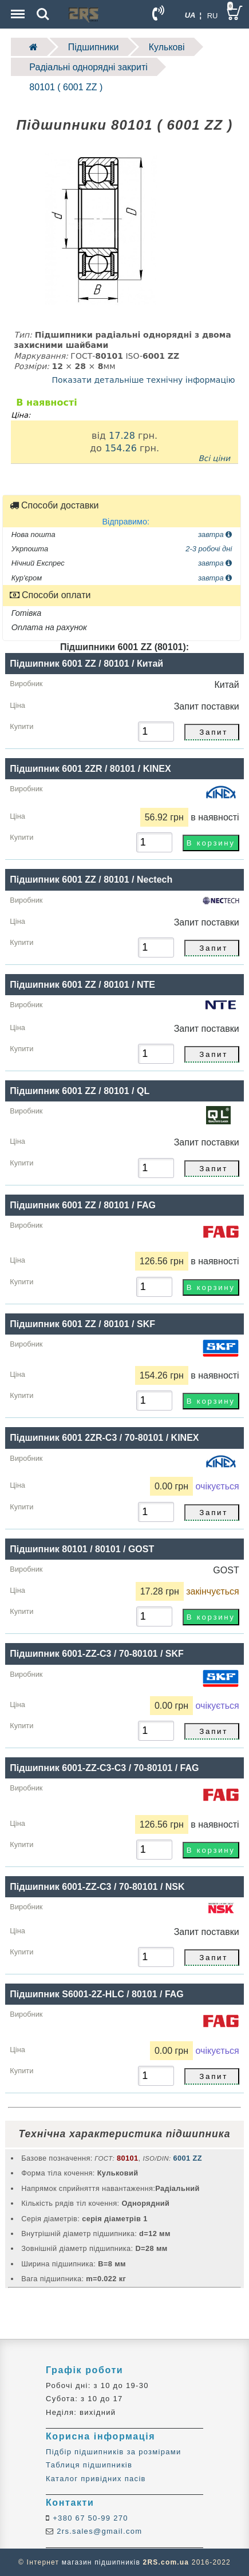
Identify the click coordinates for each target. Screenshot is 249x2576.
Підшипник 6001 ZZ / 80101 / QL (79, 1091)
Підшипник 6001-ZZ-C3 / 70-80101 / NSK (97, 1887)
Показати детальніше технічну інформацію (143, 379)
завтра (215, 534)
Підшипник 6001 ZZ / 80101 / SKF (82, 1324)
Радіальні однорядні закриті (88, 67)
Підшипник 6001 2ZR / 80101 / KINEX (90, 769)
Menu (16, 8)
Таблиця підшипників (89, 2465)
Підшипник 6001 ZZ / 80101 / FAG (83, 1205)
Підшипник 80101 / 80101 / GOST (82, 1549)
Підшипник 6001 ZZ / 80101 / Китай (86, 663)
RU (212, 15)
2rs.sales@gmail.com (98, 2531)
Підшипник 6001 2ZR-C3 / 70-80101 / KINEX (104, 1438)
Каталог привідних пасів (96, 2478)
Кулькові (167, 47)
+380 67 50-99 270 (89, 2518)
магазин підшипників (101, 2562)
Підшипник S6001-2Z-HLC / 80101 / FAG (96, 1994)
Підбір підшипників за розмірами (113, 2451)
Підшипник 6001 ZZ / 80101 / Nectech (91, 879)
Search (43, 14)
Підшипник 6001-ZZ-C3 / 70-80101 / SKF (96, 1653)
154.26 (121, 448)
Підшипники (93, 47)
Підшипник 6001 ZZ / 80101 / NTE (82, 984)
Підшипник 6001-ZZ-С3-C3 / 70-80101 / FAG (104, 1768)
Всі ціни (214, 458)
